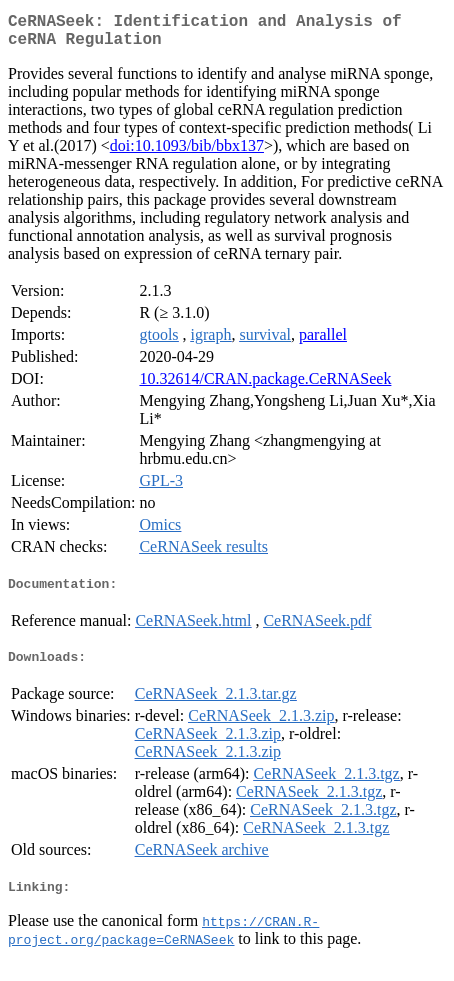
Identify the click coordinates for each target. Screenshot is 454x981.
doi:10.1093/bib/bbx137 (187, 153)
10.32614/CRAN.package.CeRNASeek (265, 386)
